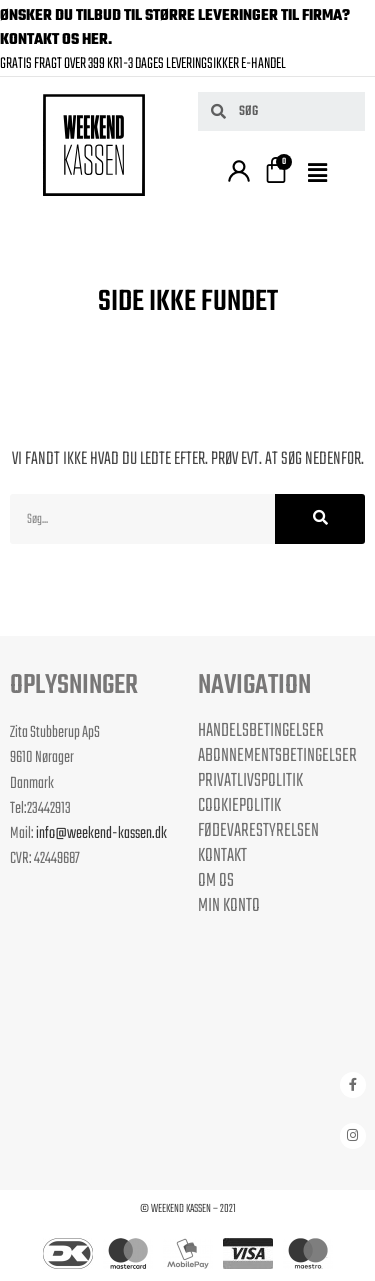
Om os (216, 881)
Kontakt (222, 856)
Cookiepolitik (239, 806)
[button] (320, 175)
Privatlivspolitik (250, 781)
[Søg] (320, 519)
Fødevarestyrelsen (258, 831)
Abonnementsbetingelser (277, 756)
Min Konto (229, 906)
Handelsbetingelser (261, 731)
